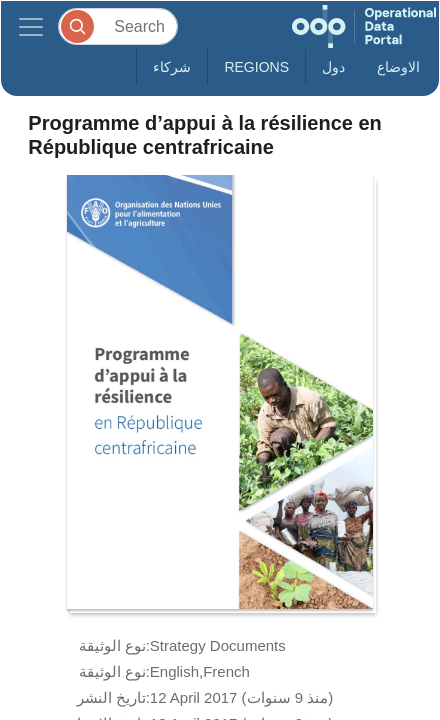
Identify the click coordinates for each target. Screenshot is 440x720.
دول (333, 67)
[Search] (118, 26)
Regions (256, 67)
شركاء (172, 67)
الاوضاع (398, 67)
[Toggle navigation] (31, 26)
